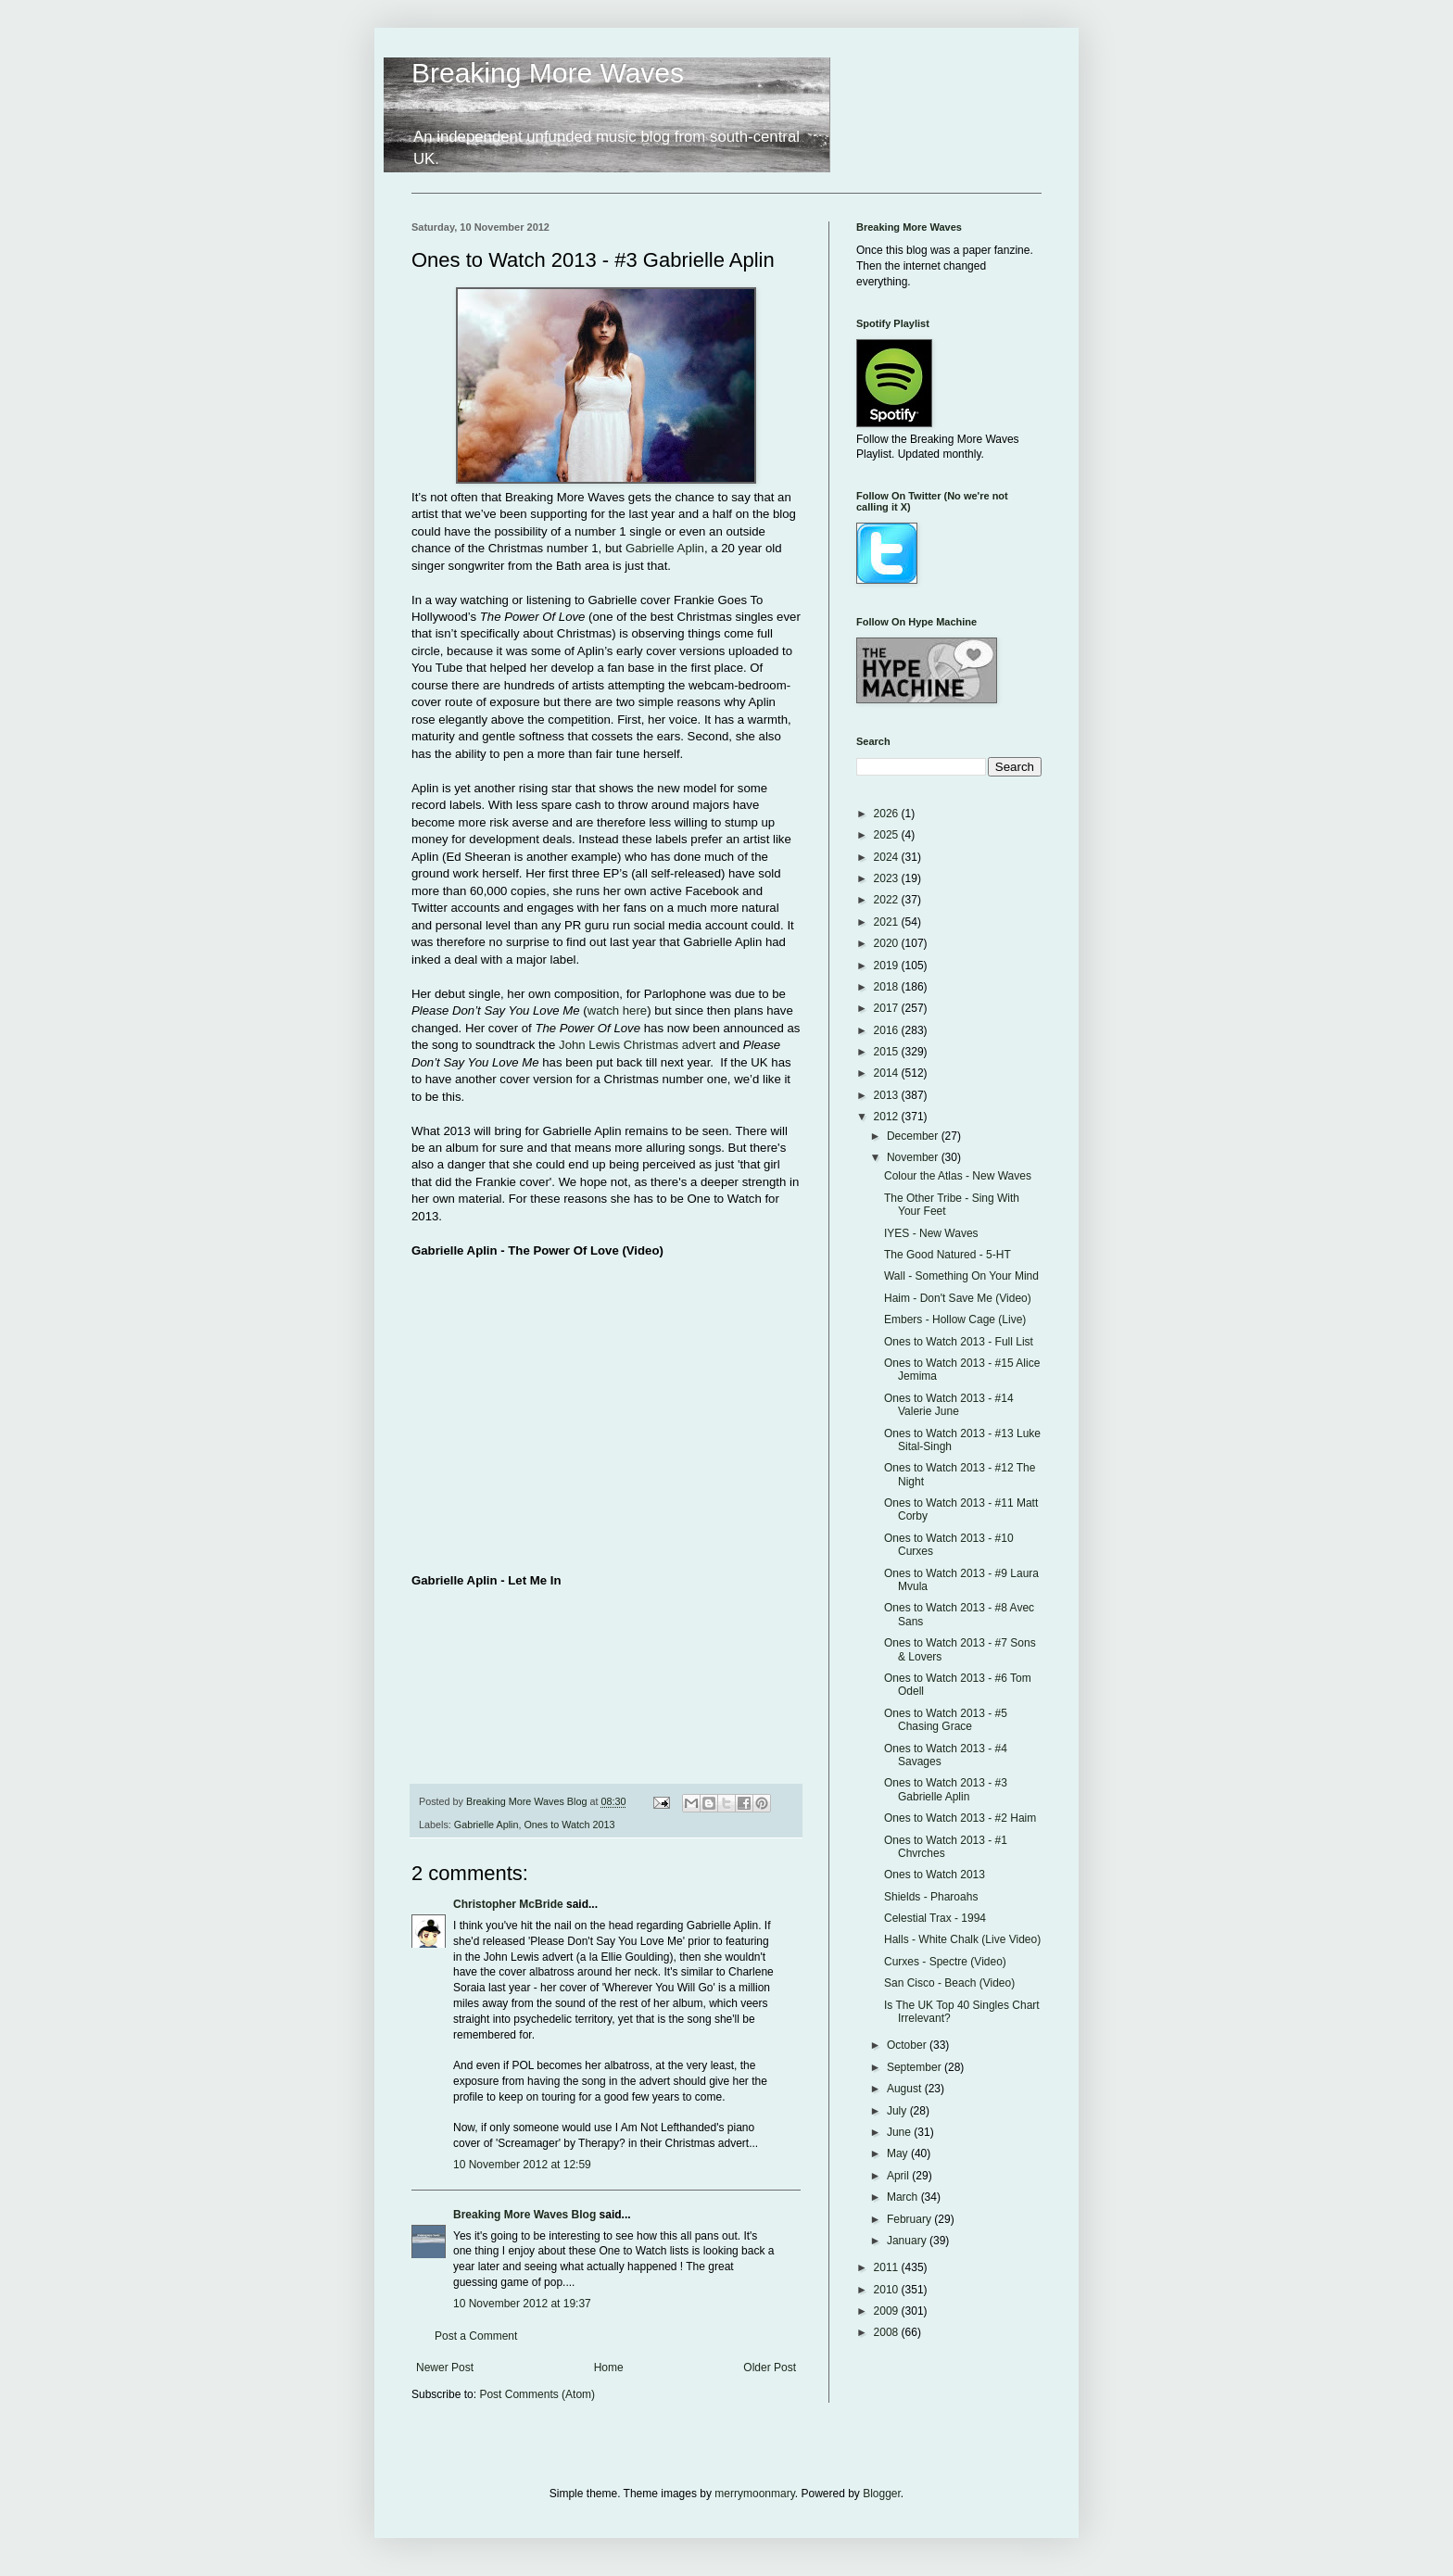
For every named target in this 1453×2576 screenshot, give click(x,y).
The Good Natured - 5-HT (947, 1254)
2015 (888, 1051)
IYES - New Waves (931, 1233)
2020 (888, 943)
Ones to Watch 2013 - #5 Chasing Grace (945, 1720)
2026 (888, 813)
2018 (888, 986)
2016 (888, 1030)
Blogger (882, 2493)
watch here (618, 1010)
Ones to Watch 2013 (569, 1824)
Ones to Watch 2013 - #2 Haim (960, 1818)
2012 (888, 1116)
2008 (888, 2332)
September (915, 2067)
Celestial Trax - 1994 (935, 1918)
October (908, 2045)
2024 (888, 857)
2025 (888, 834)
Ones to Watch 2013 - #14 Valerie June (949, 1405)
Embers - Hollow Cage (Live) (955, 1319)
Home (609, 2367)
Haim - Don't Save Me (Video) (957, 1298)
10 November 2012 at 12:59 (522, 2164)
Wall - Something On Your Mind (961, 1275)
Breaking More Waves (547, 72)
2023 (888, 878)
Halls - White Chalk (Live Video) (962, 1939)
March (904, 2197)
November (914, 1157)
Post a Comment (476, 2336)
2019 (888, 965)
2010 (888, 2289)
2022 (888, 899)
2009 (888, 2311)
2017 (888, 1008)
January (908, 2240)
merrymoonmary (754, 2493)
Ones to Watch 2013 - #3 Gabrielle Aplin (945, 1789)
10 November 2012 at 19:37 (522, 2303)
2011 (888, 2267)
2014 (888, 1073)
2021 (888, 921)
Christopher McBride (508, 1904)
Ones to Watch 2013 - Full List (958, 1341)
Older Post (769, 2367)
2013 (888, 1095)
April (899, 2175)
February (910, 2219)
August (906, 2088)
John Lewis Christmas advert (639, 1045)
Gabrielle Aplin (664, 548)
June (900, 2132)
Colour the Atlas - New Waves (957, 1175)
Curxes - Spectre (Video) (945, 1961)
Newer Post (445, 2367)
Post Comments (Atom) (537, 2394)
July (898, 2110)
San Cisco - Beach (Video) (949, 1982)
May (899, 2153)
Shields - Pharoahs (931, 1896)
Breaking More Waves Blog (524, 2214)
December (914, 1136)
